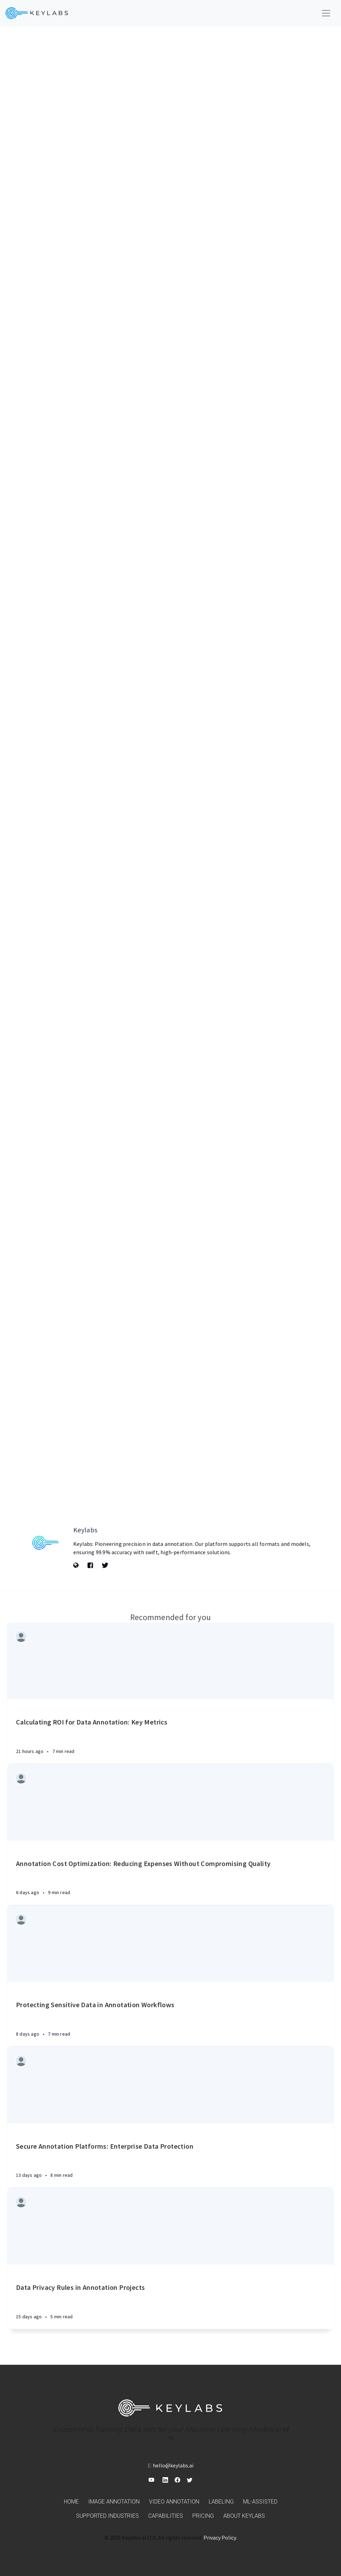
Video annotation (174, 2501)
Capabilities (165, 2516)
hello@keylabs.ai (173, 2465)
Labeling (221, 2501)
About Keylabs (244, 2516)
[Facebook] (90, 1565)
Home (71, 2501)
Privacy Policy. (220, 2537)
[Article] (170, 1661)
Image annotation (114, 2501)
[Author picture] (45, 1542)
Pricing (203, 2516)
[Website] (76, 1565)
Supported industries (107, 2516)
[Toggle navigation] (326, 13)
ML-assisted (260, 2501)
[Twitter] (105, 1565)
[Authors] (22, 1638)
